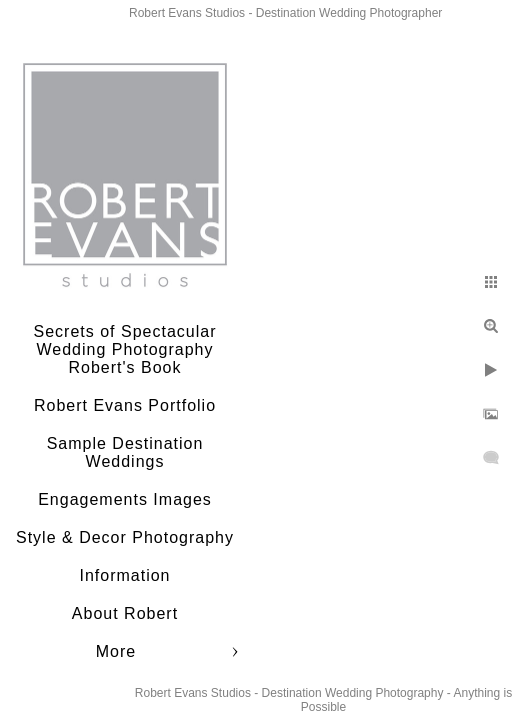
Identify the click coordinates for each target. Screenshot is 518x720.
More (116, 651)
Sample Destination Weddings (125, 452)
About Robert (125, 613)
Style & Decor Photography (125, 537)
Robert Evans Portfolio (125, 405)
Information (124, 575)
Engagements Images (125, 499)
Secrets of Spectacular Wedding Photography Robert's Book (125, 349)
